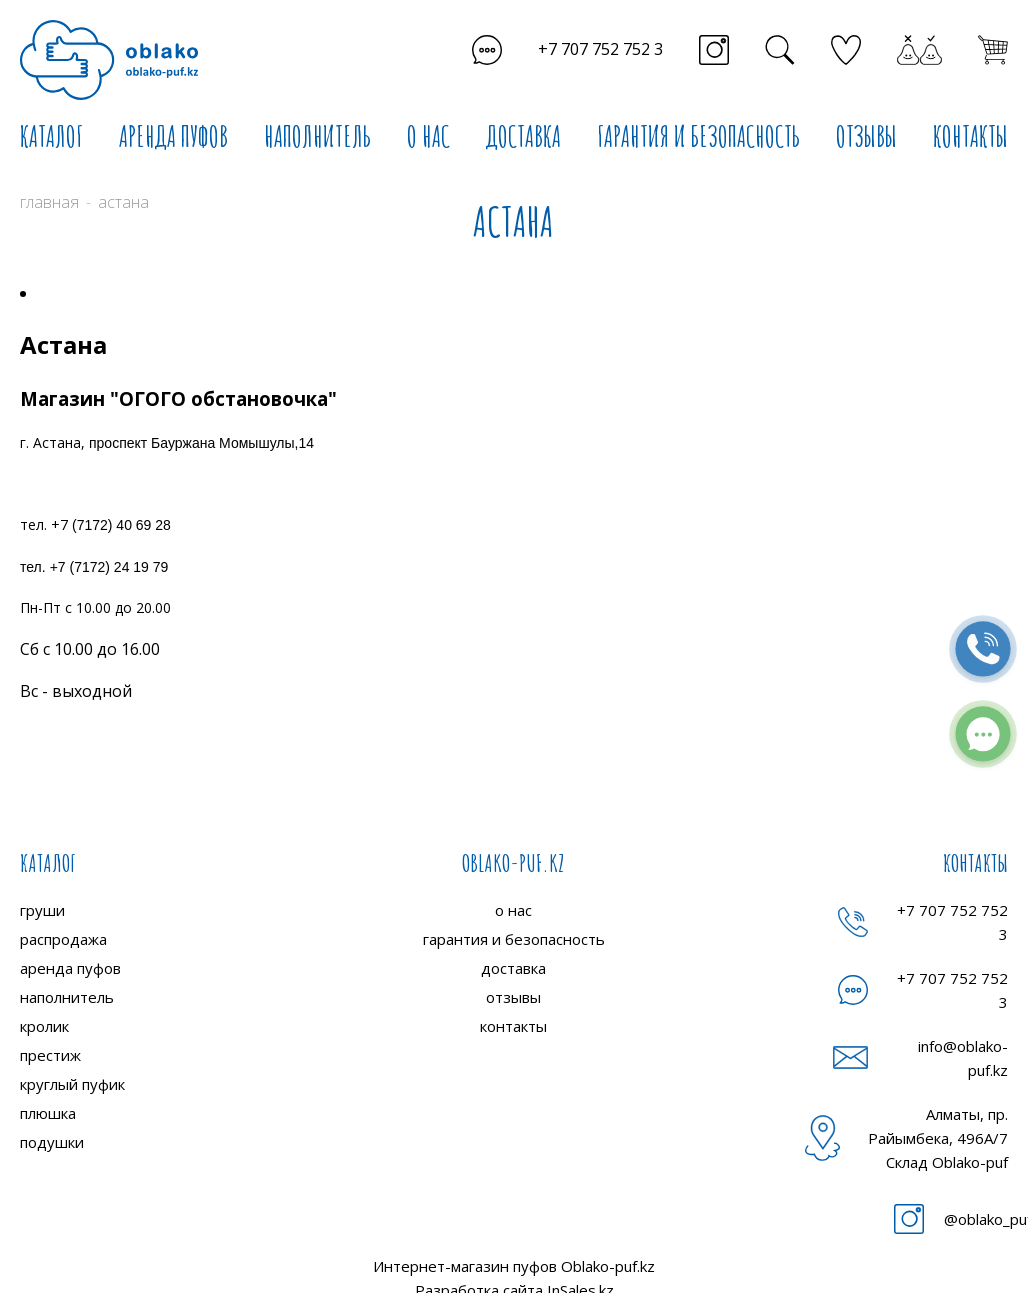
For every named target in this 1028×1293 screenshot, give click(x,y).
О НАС (428, 136)
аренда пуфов (70, 968)
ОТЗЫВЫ (866, 136)
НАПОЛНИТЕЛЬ (317, 136)
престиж (50, 1055)
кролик (44, 1026)
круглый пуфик (72, 1084)
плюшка (48, 1113)
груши (42, 910)
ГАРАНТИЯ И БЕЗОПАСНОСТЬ (698, 136)
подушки (52, 1142)
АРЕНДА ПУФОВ (173, 136)
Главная (49, 202)
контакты (513, 1026)
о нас (513, 910)
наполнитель (67, 997)
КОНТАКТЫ (970, 136)
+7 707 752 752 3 (600, 49)
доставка (513, 968)
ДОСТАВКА (523, 136)
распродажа (63, 939)
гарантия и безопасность (514, 939)
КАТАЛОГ (51, 136)
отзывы (513, 997)
